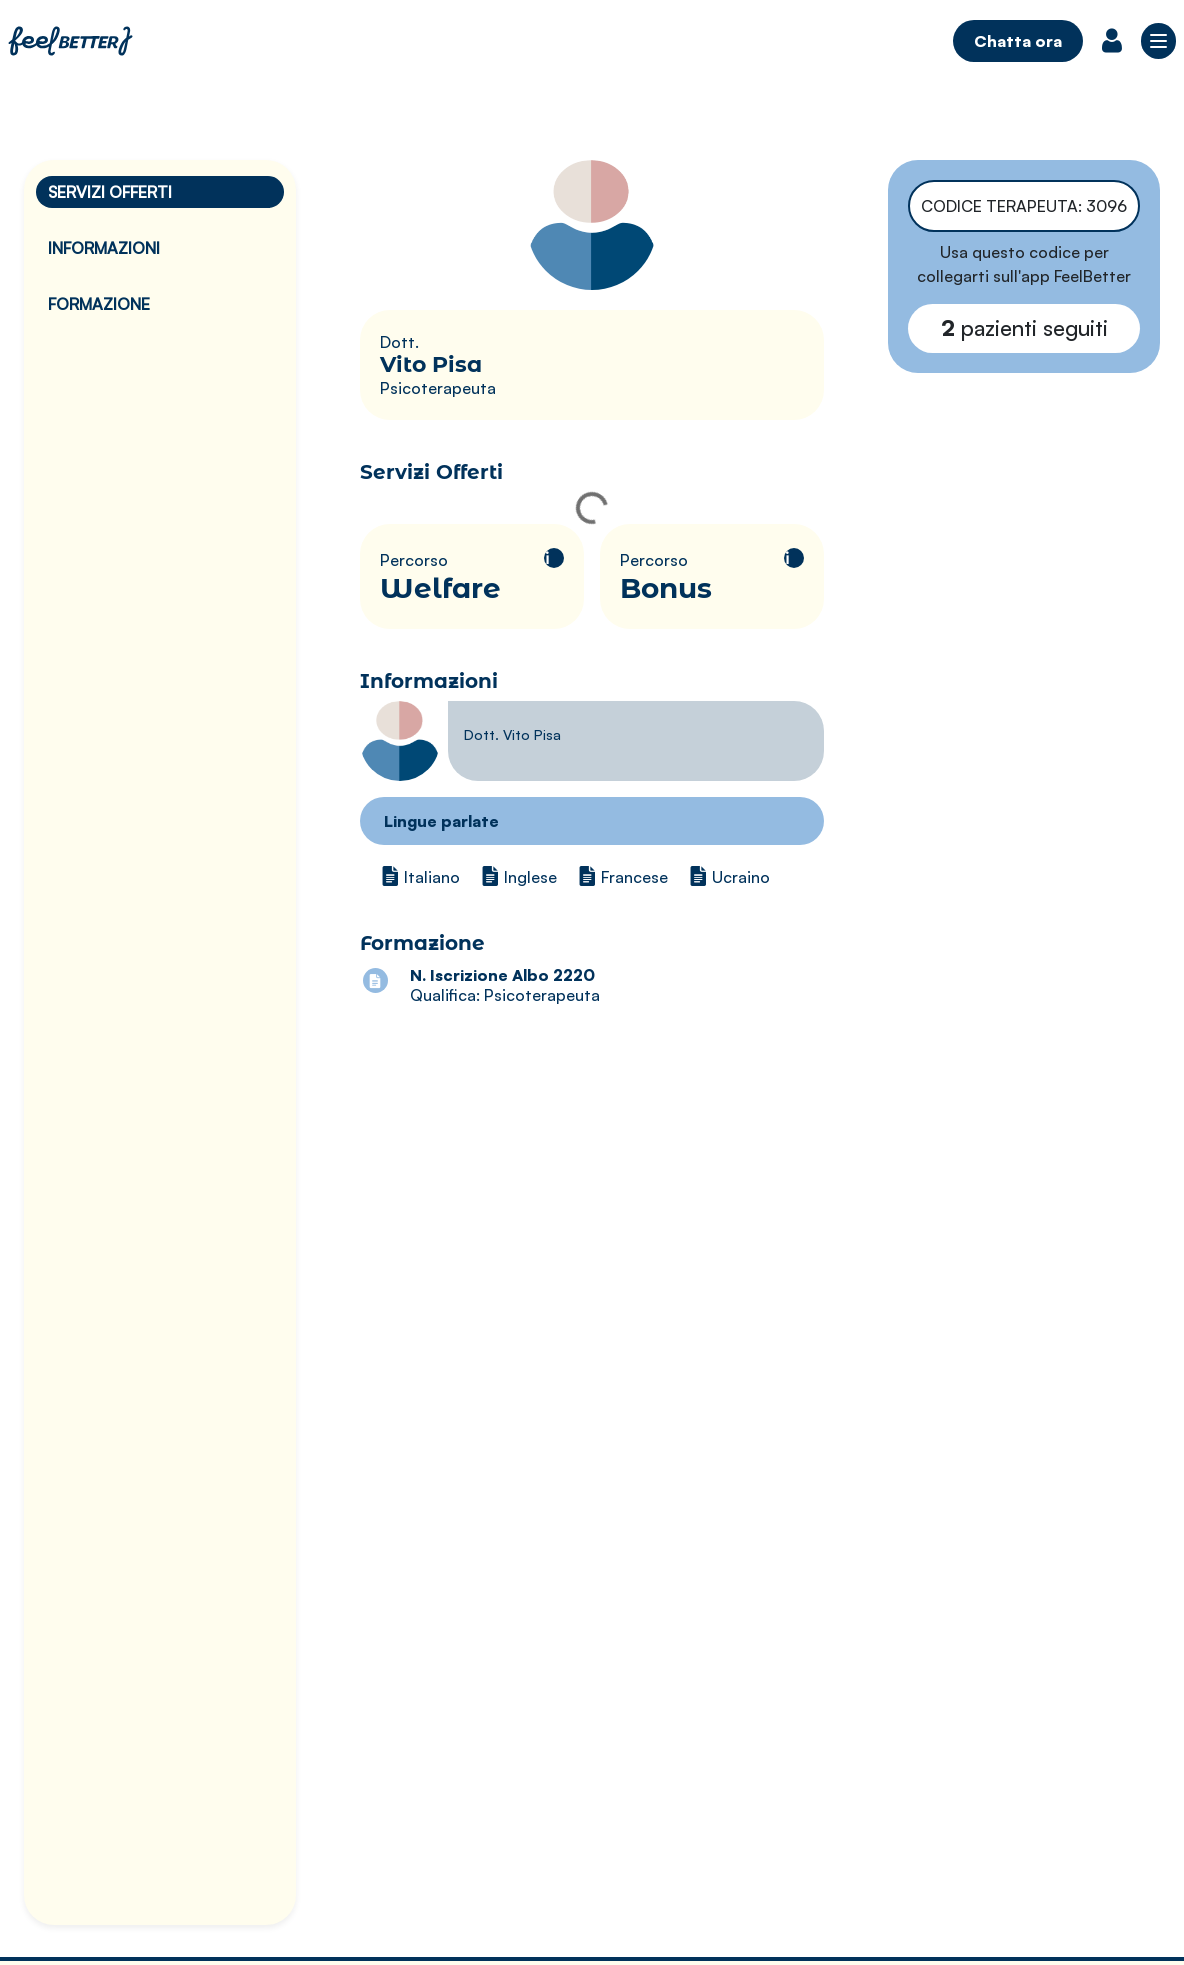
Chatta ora (1018, 41)
